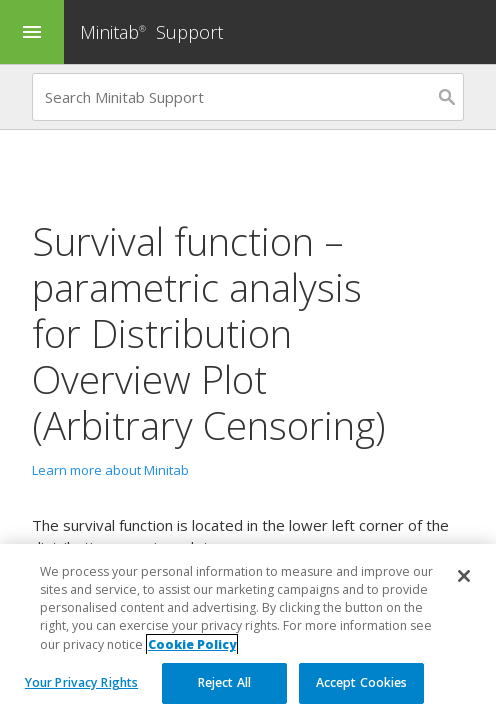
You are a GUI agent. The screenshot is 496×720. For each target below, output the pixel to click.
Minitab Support (151, 32)
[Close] (464, 576)
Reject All (224, 682)
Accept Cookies (362, 682)
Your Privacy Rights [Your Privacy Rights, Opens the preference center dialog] (81, 682)
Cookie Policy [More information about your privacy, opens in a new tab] (192, 644)
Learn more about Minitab (110, 470)
